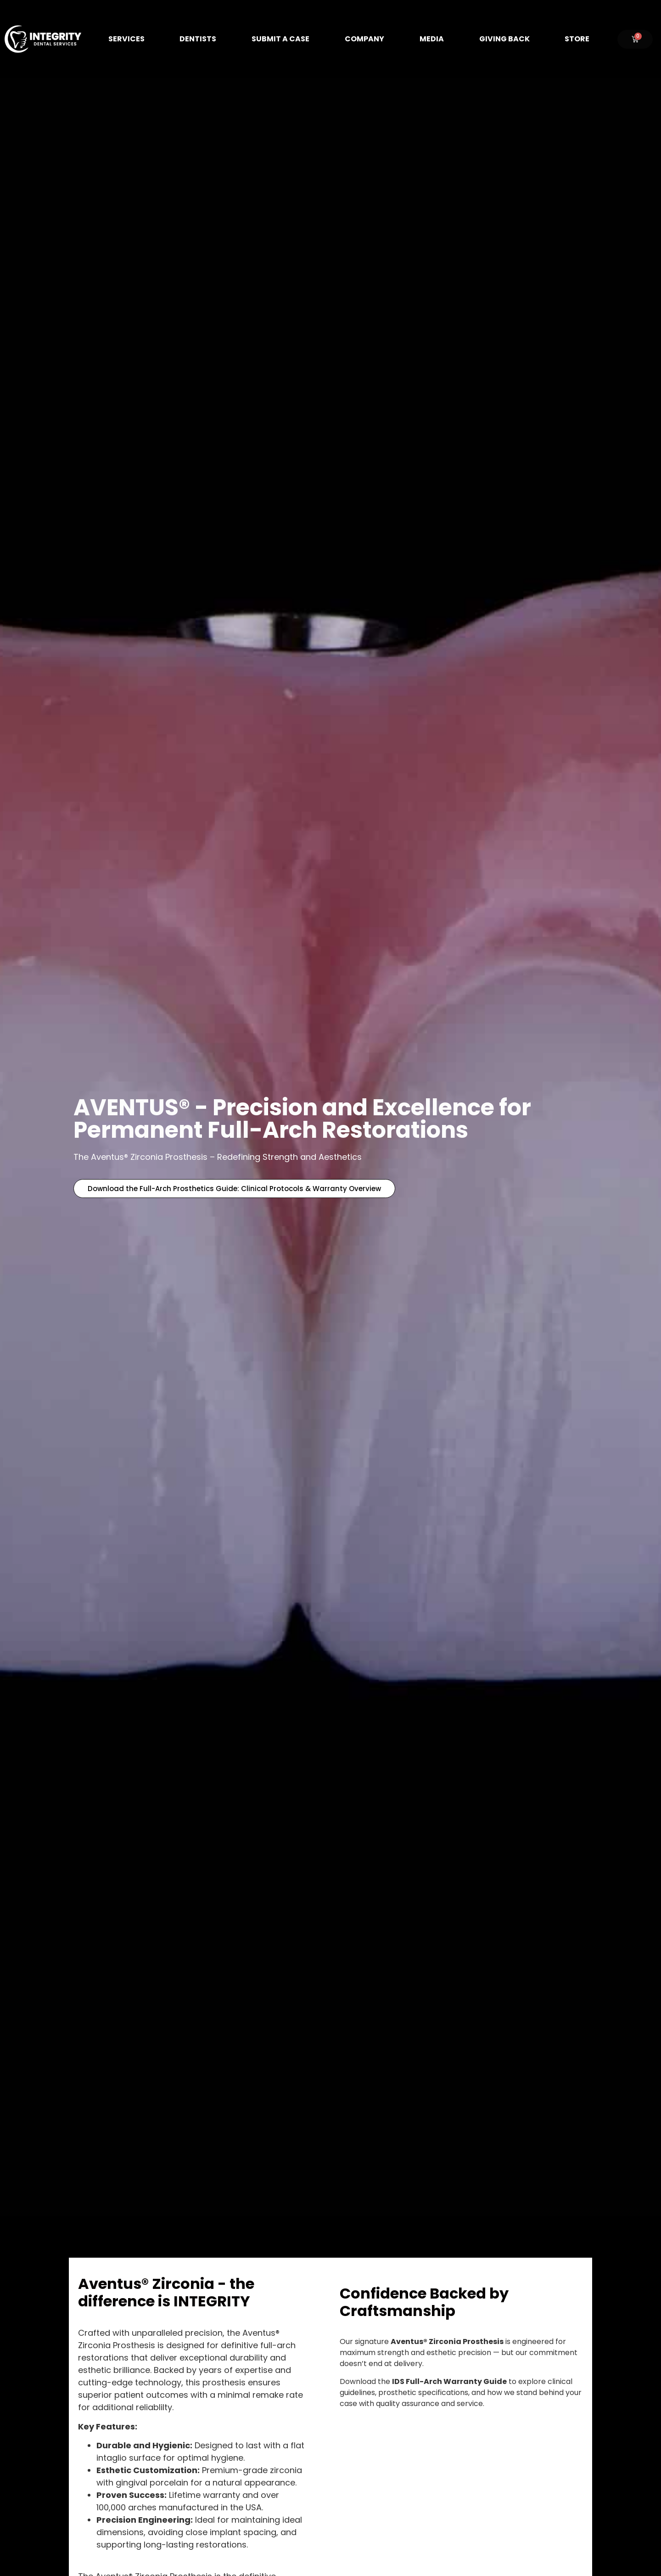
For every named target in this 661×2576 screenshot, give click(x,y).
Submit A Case (280, 39)
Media (432, 39)
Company (364, 39)
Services (126, 39)
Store (577, 39)
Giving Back (504, 39)
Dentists (197, 39)
